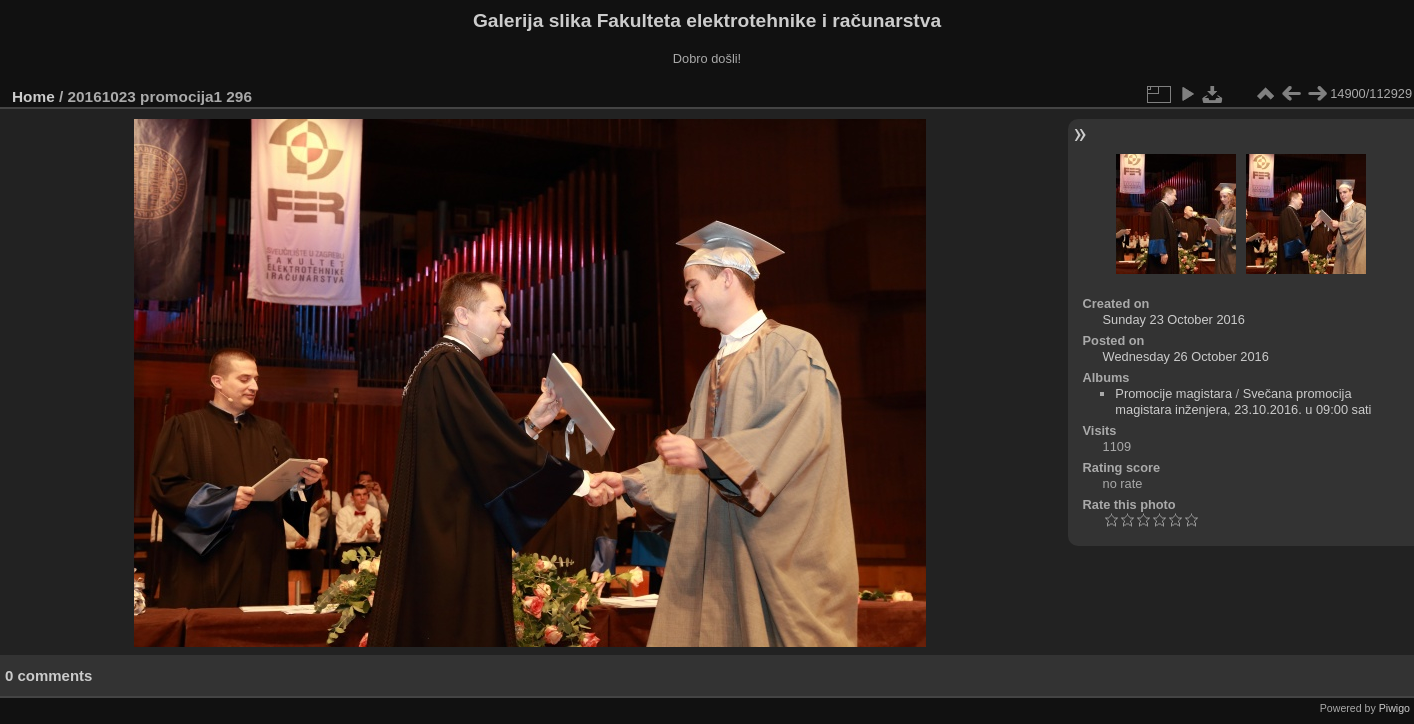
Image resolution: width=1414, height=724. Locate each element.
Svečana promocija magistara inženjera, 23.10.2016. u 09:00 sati (1243, 401)
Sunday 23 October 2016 (1174, 319)
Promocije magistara (1173, 393)
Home (33, 96)
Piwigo (1394, 708)
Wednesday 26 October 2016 (1186, 356)
